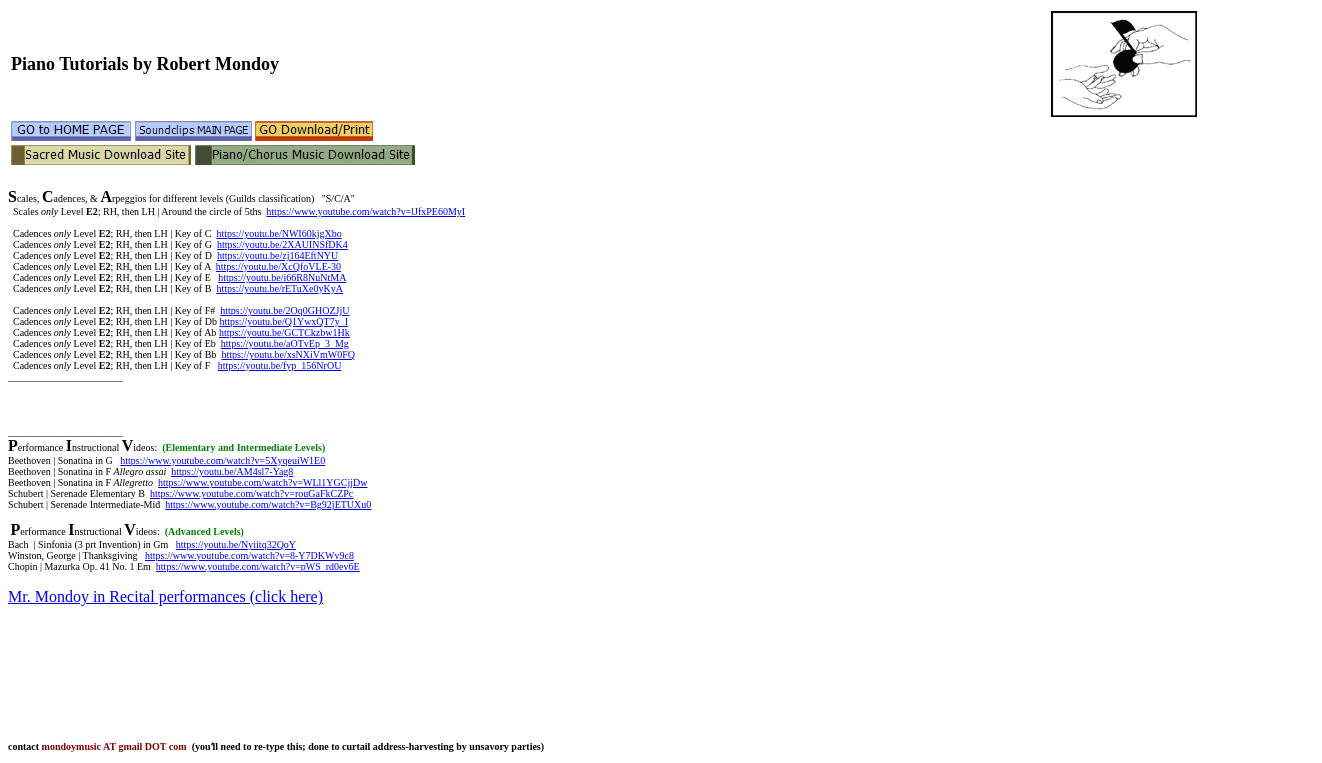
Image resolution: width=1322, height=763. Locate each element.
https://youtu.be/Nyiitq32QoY (236, 544)
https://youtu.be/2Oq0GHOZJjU (284, 310)
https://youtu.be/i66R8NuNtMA (282, 277)
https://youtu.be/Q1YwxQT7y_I (283, 321)
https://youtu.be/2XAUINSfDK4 (282, 244)
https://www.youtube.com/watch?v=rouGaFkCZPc (251, 493)
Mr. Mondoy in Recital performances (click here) (165, 596)
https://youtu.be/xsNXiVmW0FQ (288, 354)
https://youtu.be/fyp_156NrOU (280, 365)
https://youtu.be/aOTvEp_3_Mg (285, 343)
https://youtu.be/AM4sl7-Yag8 (232, 471)
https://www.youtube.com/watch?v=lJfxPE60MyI (365, 211)
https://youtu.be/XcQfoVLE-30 (278, 266)
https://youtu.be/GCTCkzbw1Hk (284, 332)
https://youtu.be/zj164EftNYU (277, 255)
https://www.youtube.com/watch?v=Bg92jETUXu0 (268, 504)
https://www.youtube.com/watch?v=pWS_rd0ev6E (258, 566)
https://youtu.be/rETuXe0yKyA (279, 288)
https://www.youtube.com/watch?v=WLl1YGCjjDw (262, 482)
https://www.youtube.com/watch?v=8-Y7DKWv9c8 (249, 555)
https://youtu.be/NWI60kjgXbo (278, 233)
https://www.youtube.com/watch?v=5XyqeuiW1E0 (222, 460)
